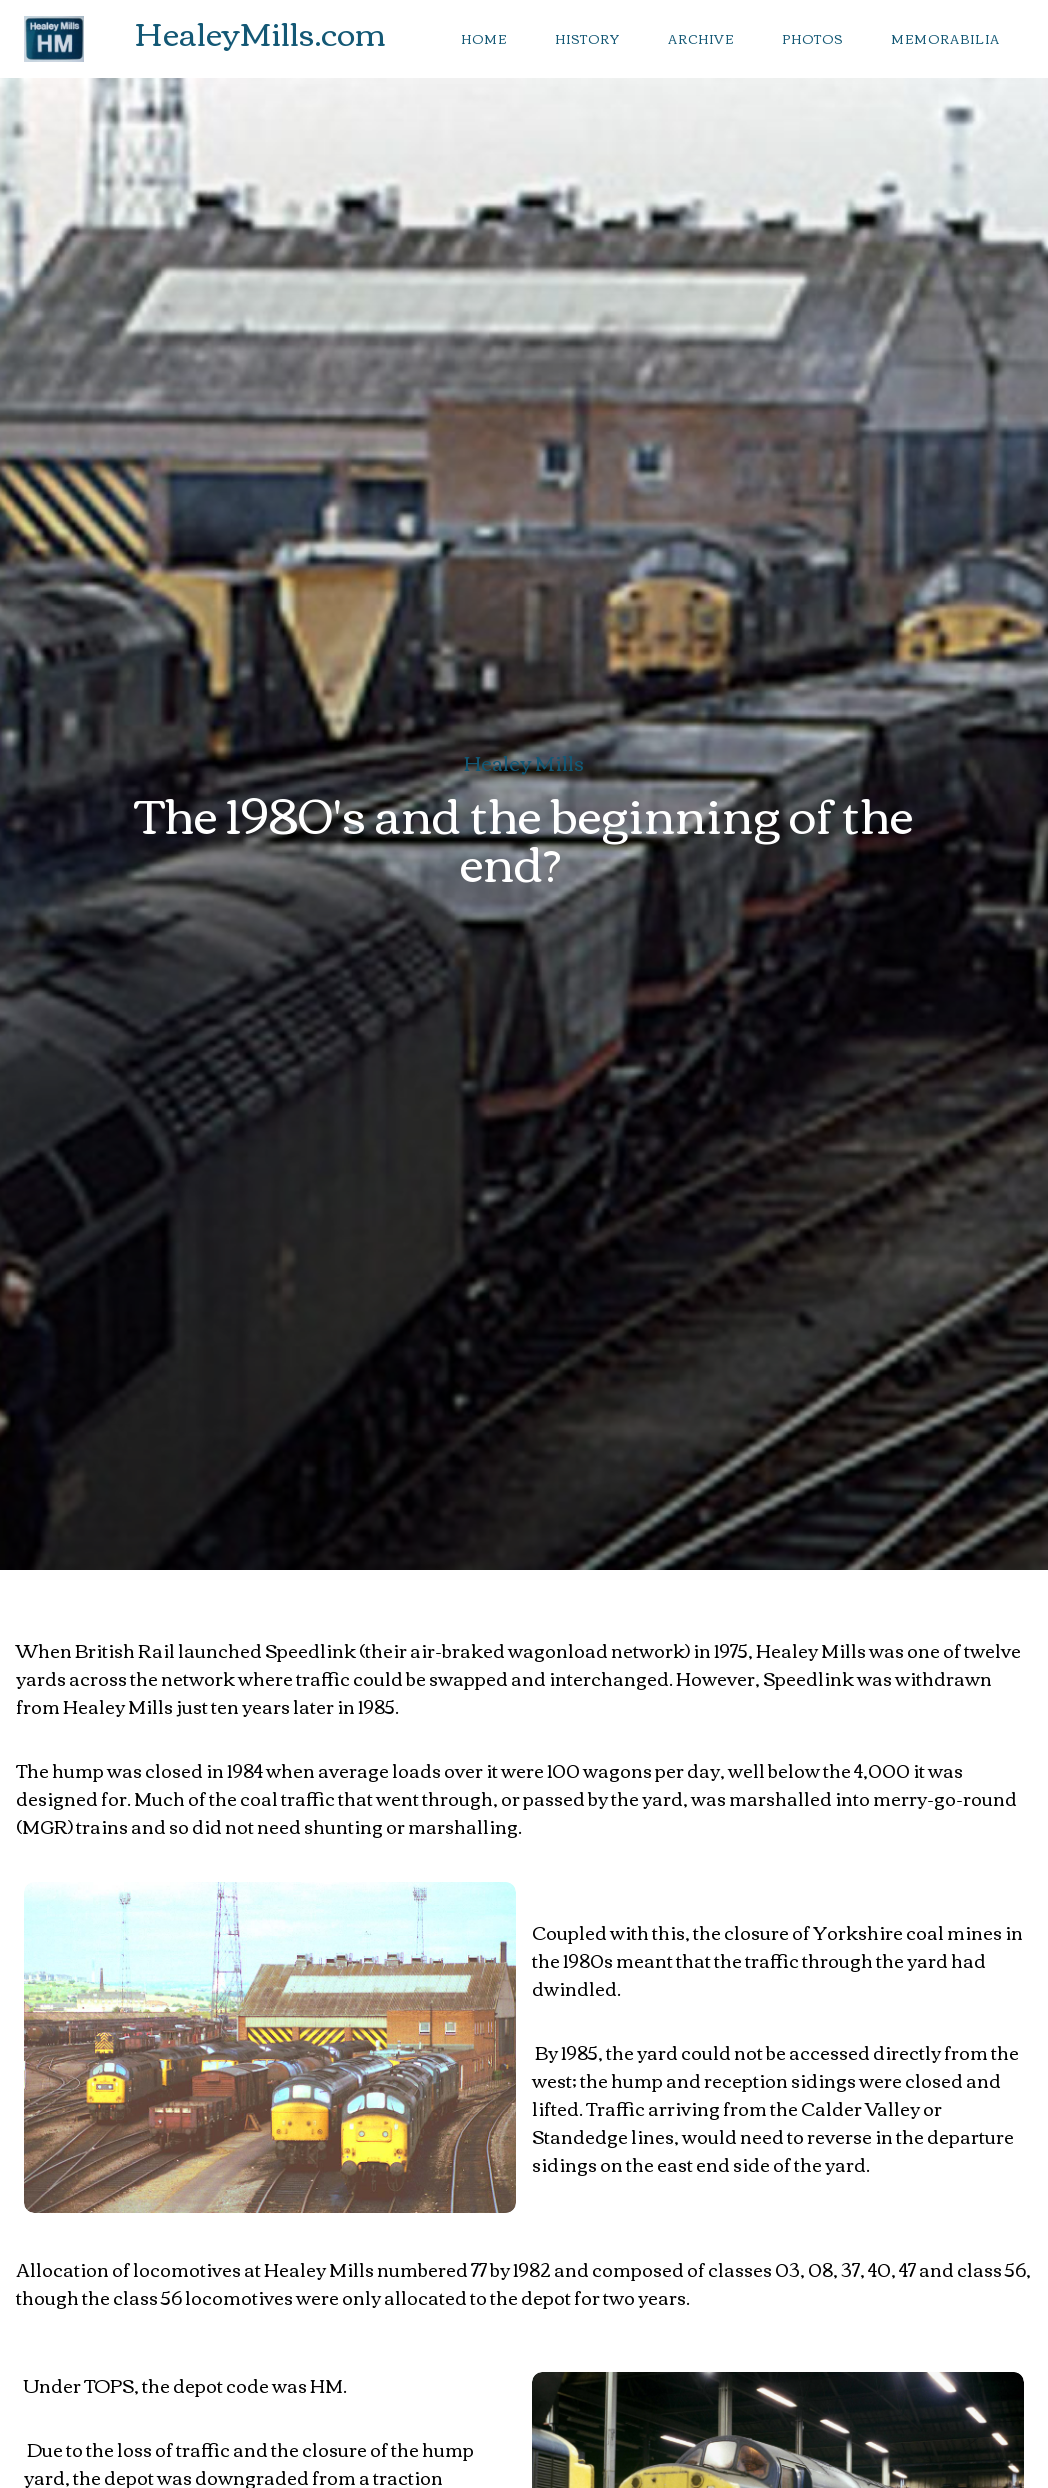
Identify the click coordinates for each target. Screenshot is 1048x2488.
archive (701, 39)
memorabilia (945, 39)
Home (484, 39)
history (587, 39)
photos (812, 39)
